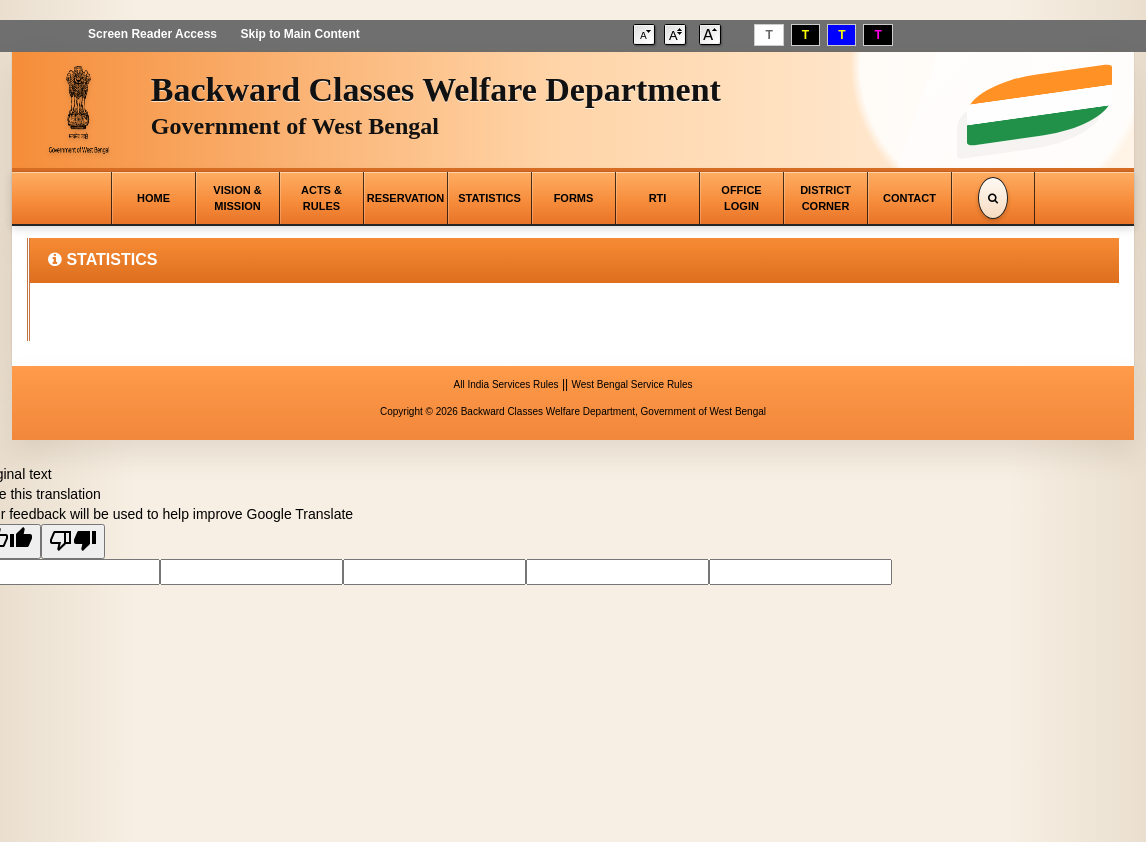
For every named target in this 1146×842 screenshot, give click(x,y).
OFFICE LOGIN (741, 198)
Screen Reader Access (152, 34)
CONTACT (909, 198)
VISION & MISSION (237, 198)
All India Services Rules (506, 384)
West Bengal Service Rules (631, 384)
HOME (153, 198)
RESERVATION (406, 198)
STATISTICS (489, 198)
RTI (658, 198)
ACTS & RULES (321, 198)
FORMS (574, 198)
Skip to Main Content (299, 34)
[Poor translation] (73, 541)
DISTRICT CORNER (825, 198)
